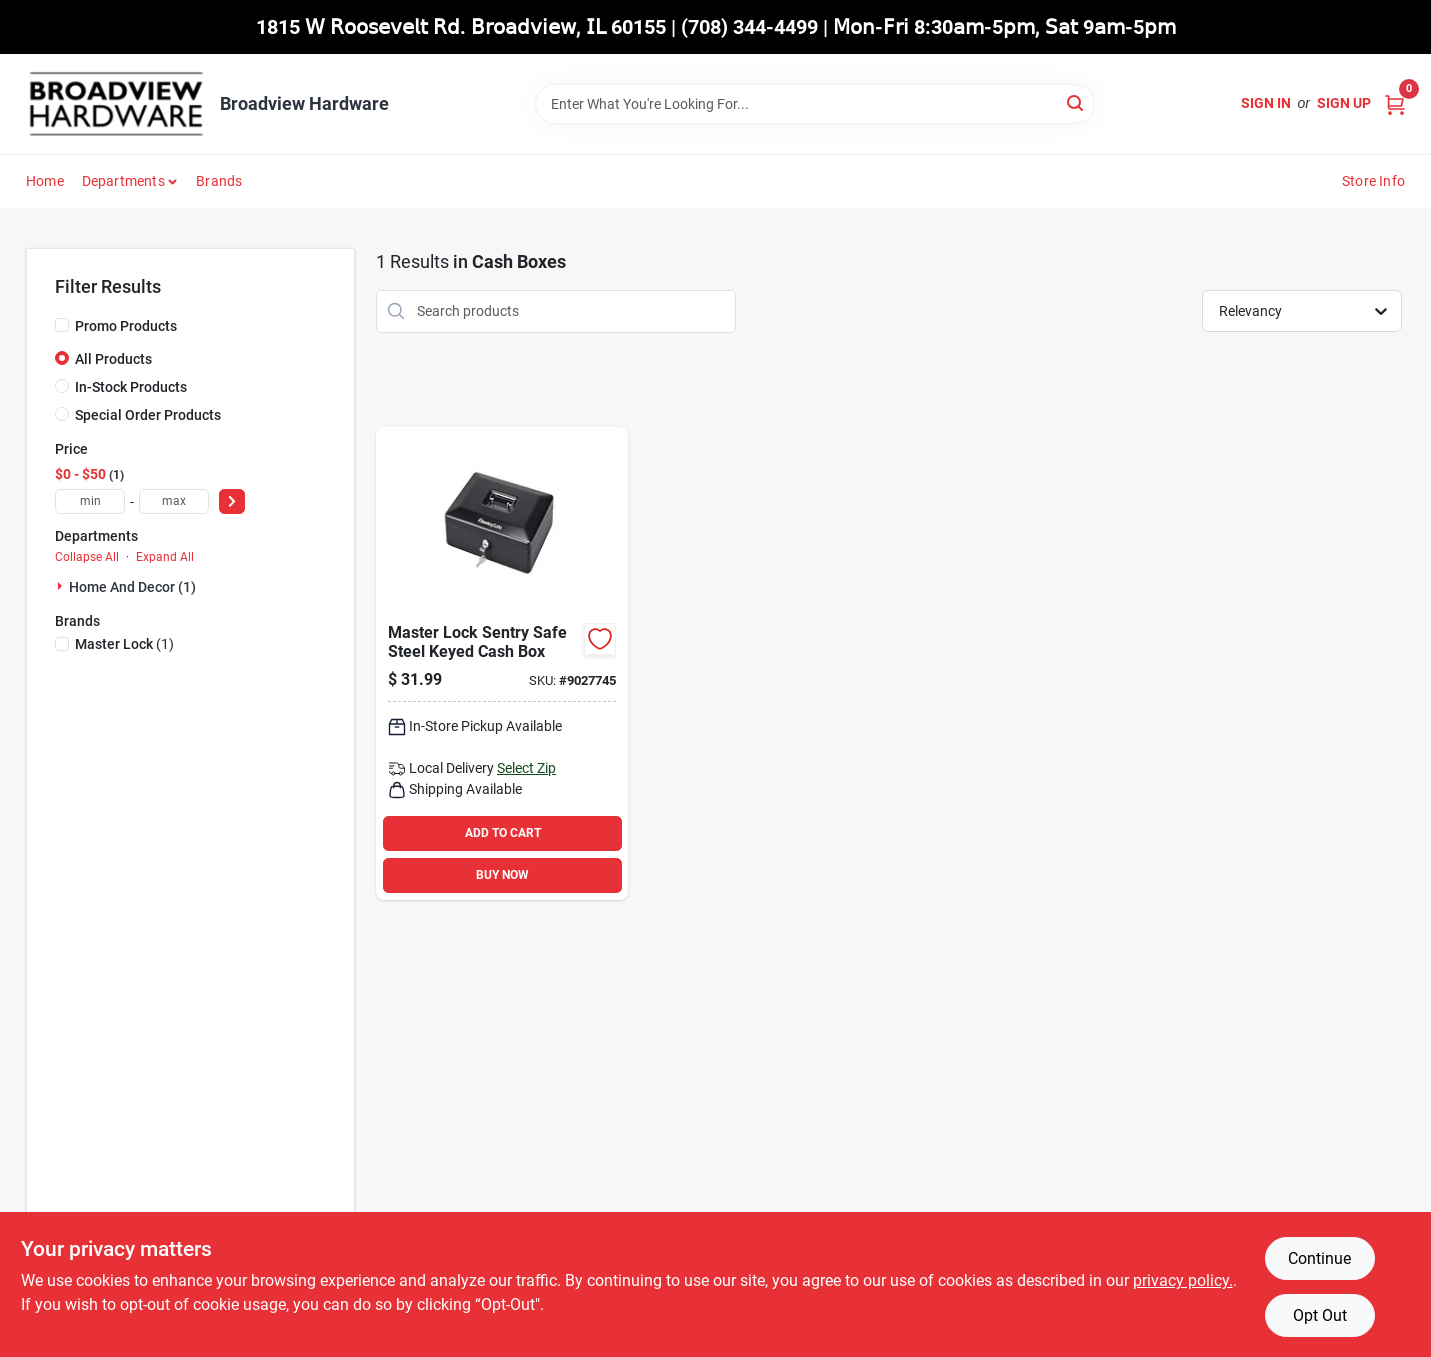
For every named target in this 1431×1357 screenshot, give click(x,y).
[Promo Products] (62, 325)
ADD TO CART (503, 833)
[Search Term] (815, 104)
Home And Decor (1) (132, 587)
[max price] (174, 501)
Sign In (1266, 103)
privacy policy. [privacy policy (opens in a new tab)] (1183, 1280)
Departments (123, 181)
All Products (113, 359)
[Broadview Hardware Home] (116, 104)
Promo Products (126, 326)
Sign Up (1344, 103)
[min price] (90, 501)
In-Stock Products (131, 387)
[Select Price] (232, 501)
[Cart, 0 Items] (1395, 103)
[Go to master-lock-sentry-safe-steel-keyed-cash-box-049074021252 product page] (502, 663)
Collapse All (87, 557)
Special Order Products (148, 415)
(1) (124, 644)
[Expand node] (62, 586)
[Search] (1076, 102)
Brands (219, 181)
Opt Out (1320, 1315)
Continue (1319, 1258)
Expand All (165, 557)
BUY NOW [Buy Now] (502, 875)
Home (45, 181)
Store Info (1373, 181)
